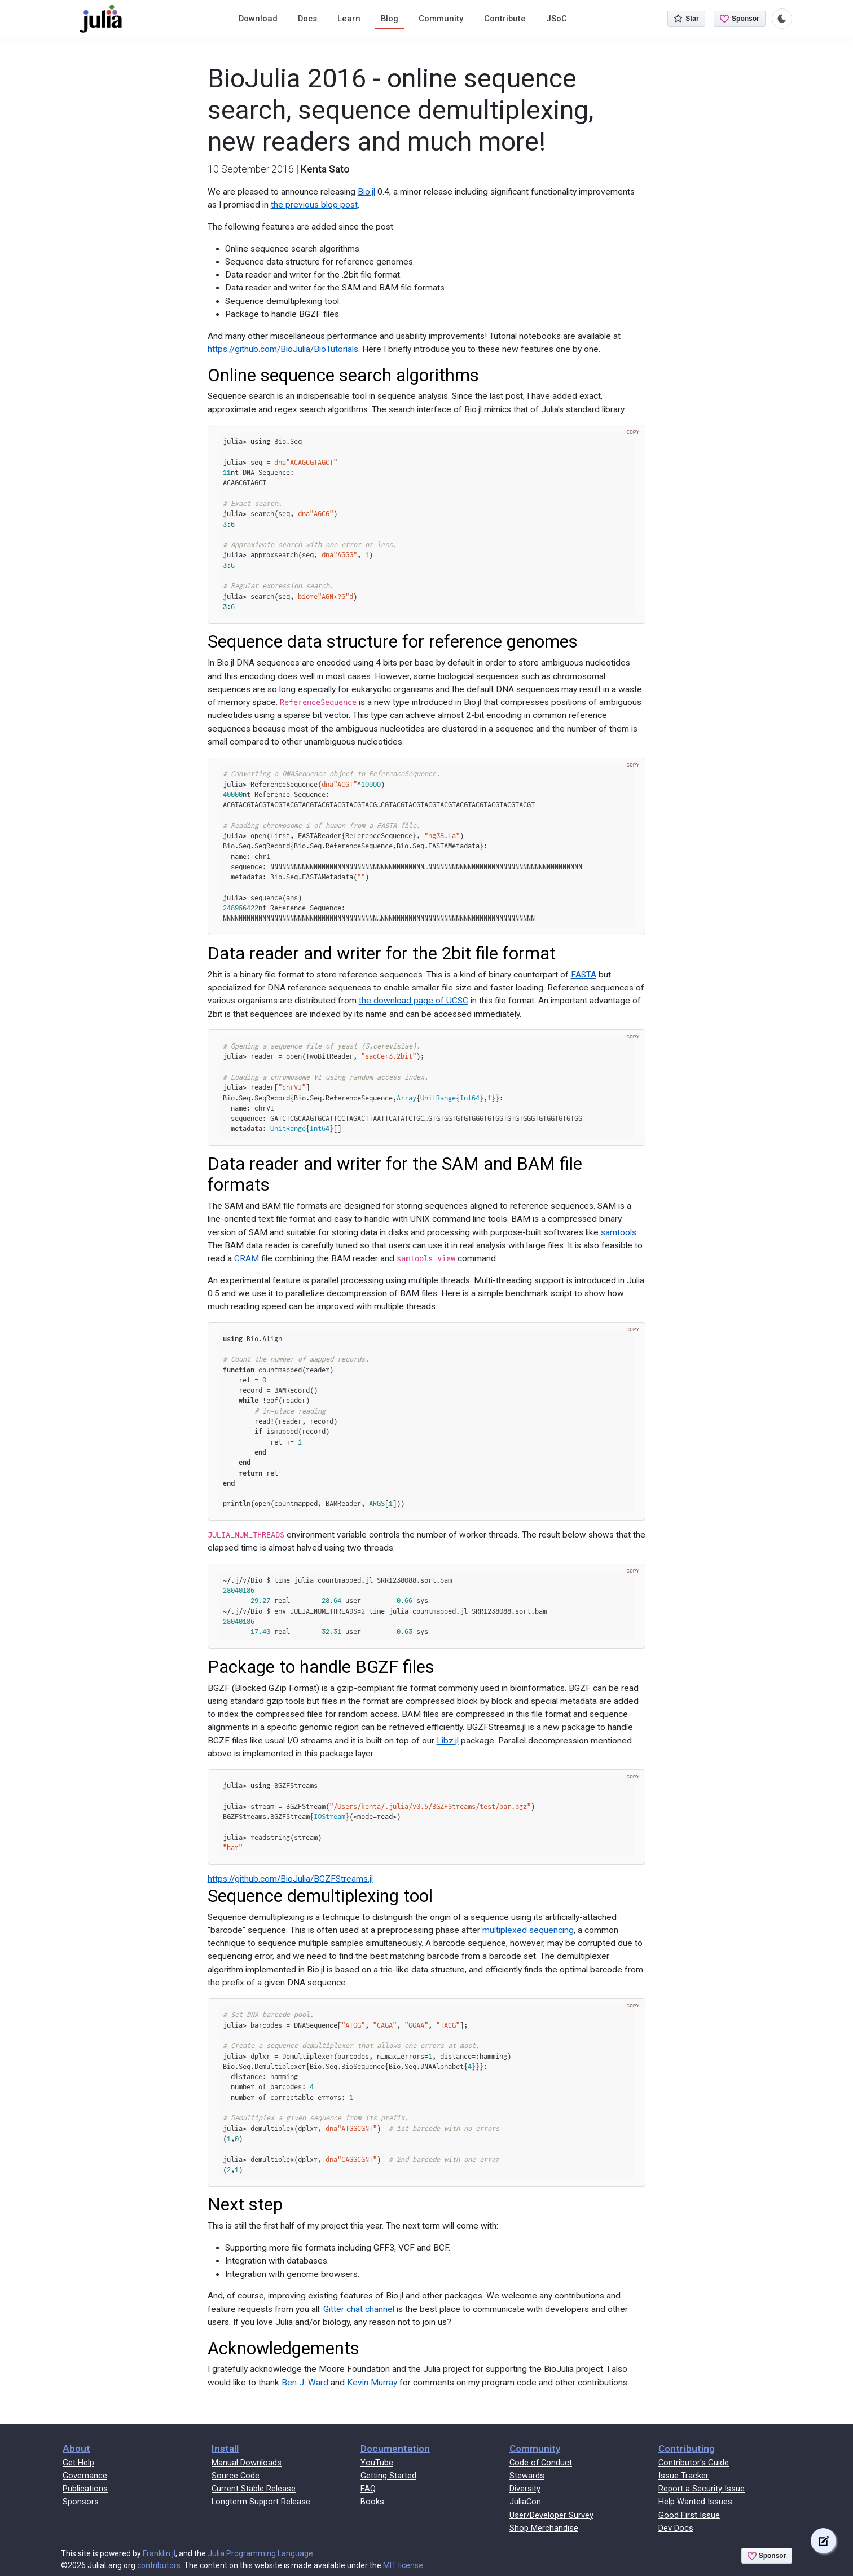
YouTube (376, 2463)
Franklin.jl (159, 2553)
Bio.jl (366, 192)
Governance (85, 2476)
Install (225, 2448)
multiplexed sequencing (528, 1930)
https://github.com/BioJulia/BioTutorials (283, 349)
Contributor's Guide (693, 2463)
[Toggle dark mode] (782, 18)
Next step (245, 2204)
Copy (632, 432)
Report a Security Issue (701, 2488)
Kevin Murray (372, 2382)
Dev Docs (675, 2528)
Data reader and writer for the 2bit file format (382, 953)
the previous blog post (314, 205)
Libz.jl (448, 1741)
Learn (348, 19)
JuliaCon (525, 2501)
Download (258, 19)
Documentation (395, 2448)
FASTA (583, 975)
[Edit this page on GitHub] (823, 2540)
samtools (618, 1232)
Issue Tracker (683, 2476)
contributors (159, 2565)
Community (441, 19)
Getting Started (388, 2476)
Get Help (78, 2463)
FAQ (368, 2488)
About (76, 2448)
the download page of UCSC (413, 1001)
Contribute (505, 19)
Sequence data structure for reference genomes (393, 641)
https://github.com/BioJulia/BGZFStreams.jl (290, 1879)
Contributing (686, 2448)
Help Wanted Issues (695, 2501)
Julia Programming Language (260, 2553)
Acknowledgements (283, 2348)
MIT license (403, 2565)
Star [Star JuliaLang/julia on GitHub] (686, 18)
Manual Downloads (247, 2463)
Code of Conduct (540, 2463)
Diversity (524, 2488)
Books (372, 2501)
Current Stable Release (254, 2488)
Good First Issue (689, 2515)
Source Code (236, 2476)
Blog (389, 19)
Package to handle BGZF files (321, 1667)
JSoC (556, 19)
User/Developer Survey (551, 2515)
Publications (85, 2488)
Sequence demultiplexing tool (320, 1896)
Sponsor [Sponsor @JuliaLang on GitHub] (739, 18)
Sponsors (81, 2501)
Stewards (526, 2476)
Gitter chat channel (358, 2309)
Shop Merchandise (543, 2528)
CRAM (246, 1258)
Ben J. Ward (305, 2382)
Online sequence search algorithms (343, 375)
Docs (307, 19)
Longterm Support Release (261, 2501)
